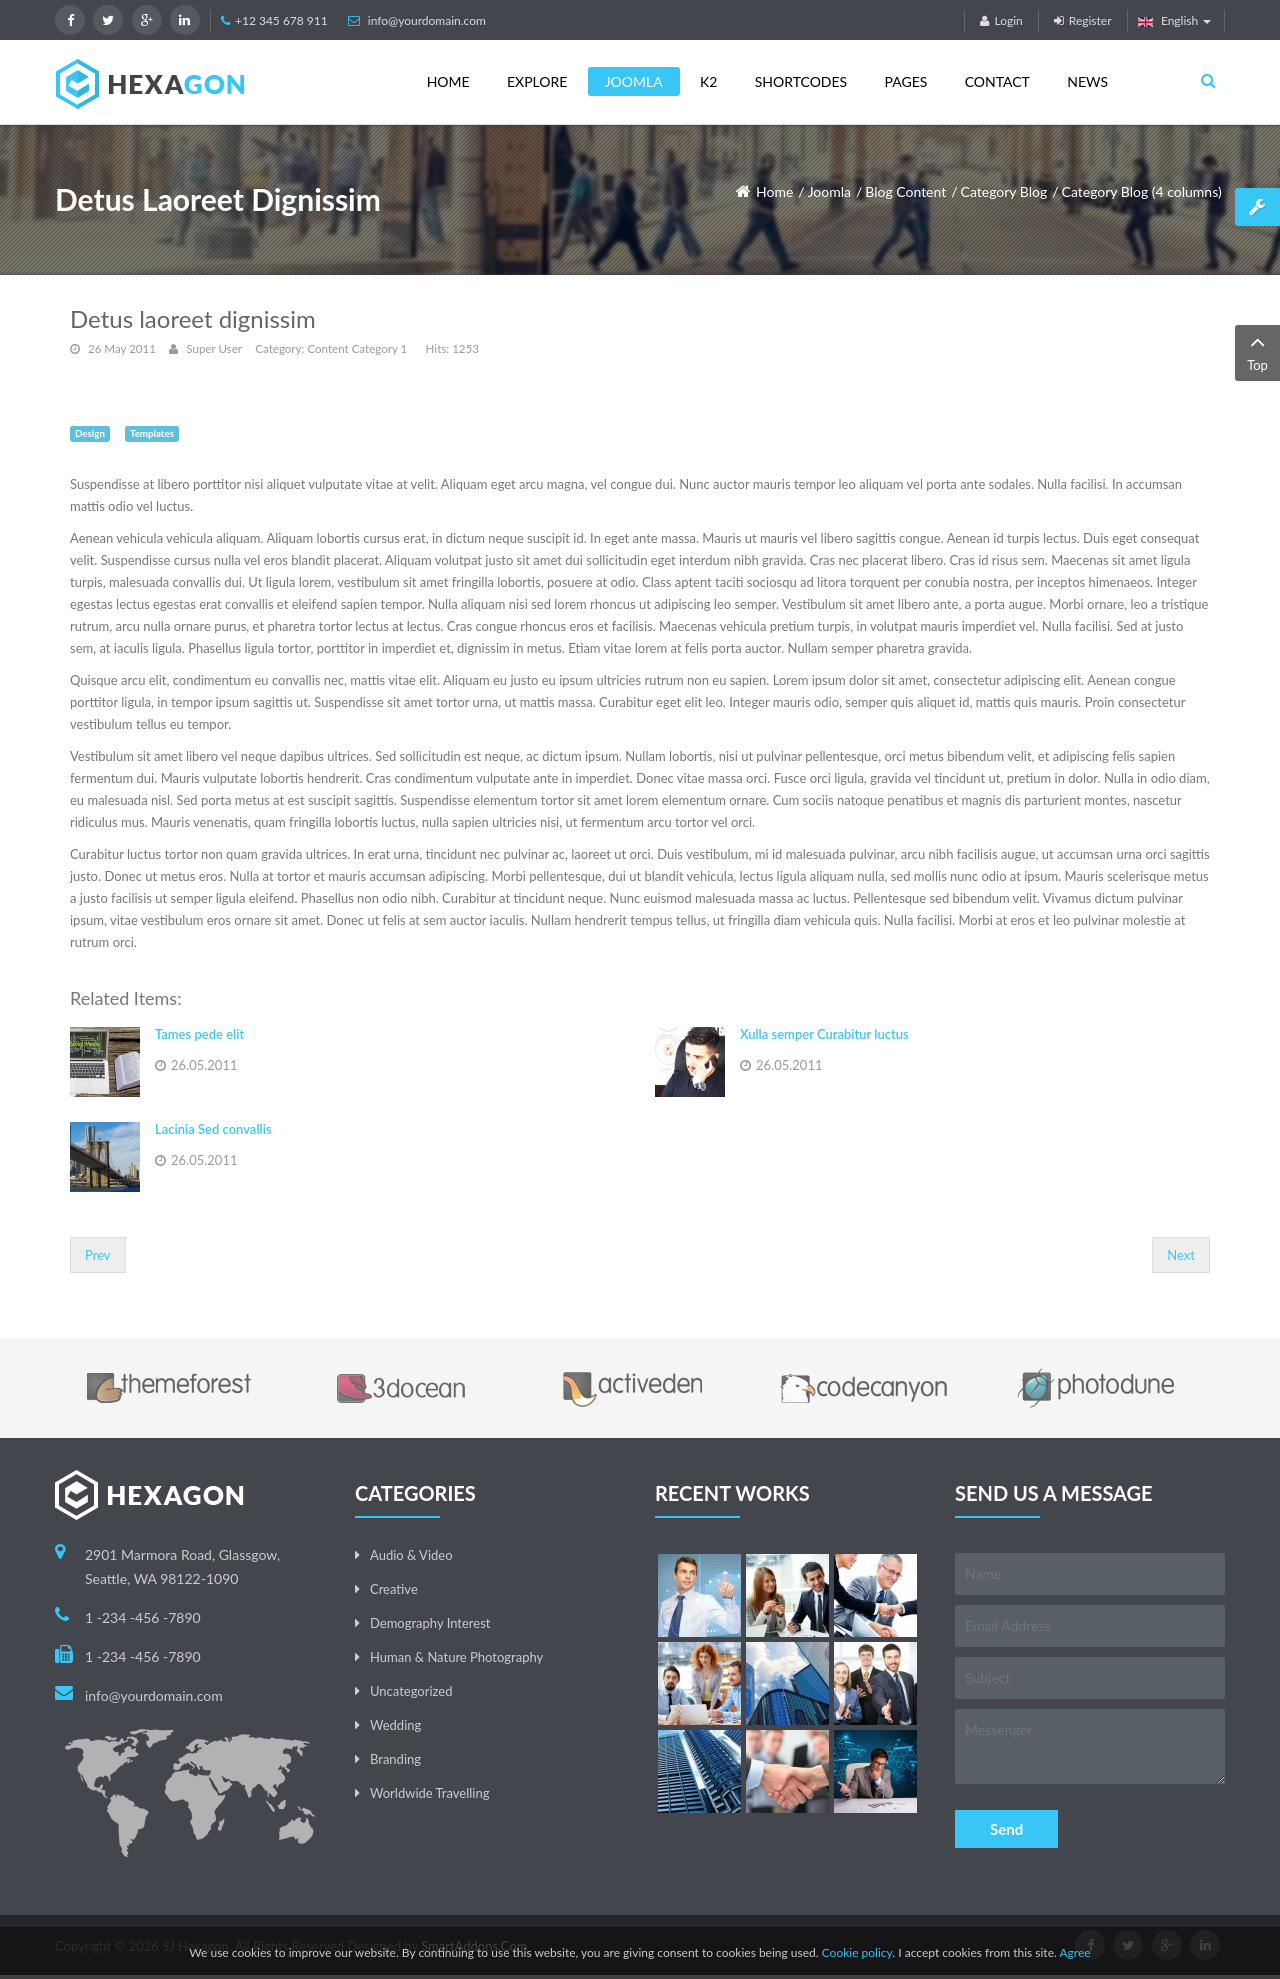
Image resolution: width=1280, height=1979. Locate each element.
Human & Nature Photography (456, 1657)
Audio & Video (411, 1555)
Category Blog (1004, 191)
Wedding (395, 1725)
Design (90, 433)
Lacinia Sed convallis (213, 1129)
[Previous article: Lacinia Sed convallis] (98, 1255)
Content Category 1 (357, 348)
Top (1257, 351)
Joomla (829, 191)
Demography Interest (430, 1623)
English (1175, 20)
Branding (395, 1759)
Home (774, 191)
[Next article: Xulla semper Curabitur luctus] (1181, 1255)
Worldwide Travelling (429, 1793)
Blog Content (905, 191)
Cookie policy (857, 1952)
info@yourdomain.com (427, 20)
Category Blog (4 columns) (1142, 191)
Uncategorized (411, 1691)
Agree (1074, 1952)
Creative (394, 1589)
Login (1001, 20)
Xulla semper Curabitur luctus (824, 1034)
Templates (152, 433)
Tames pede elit (199, 1034)
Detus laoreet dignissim (193, 318)
